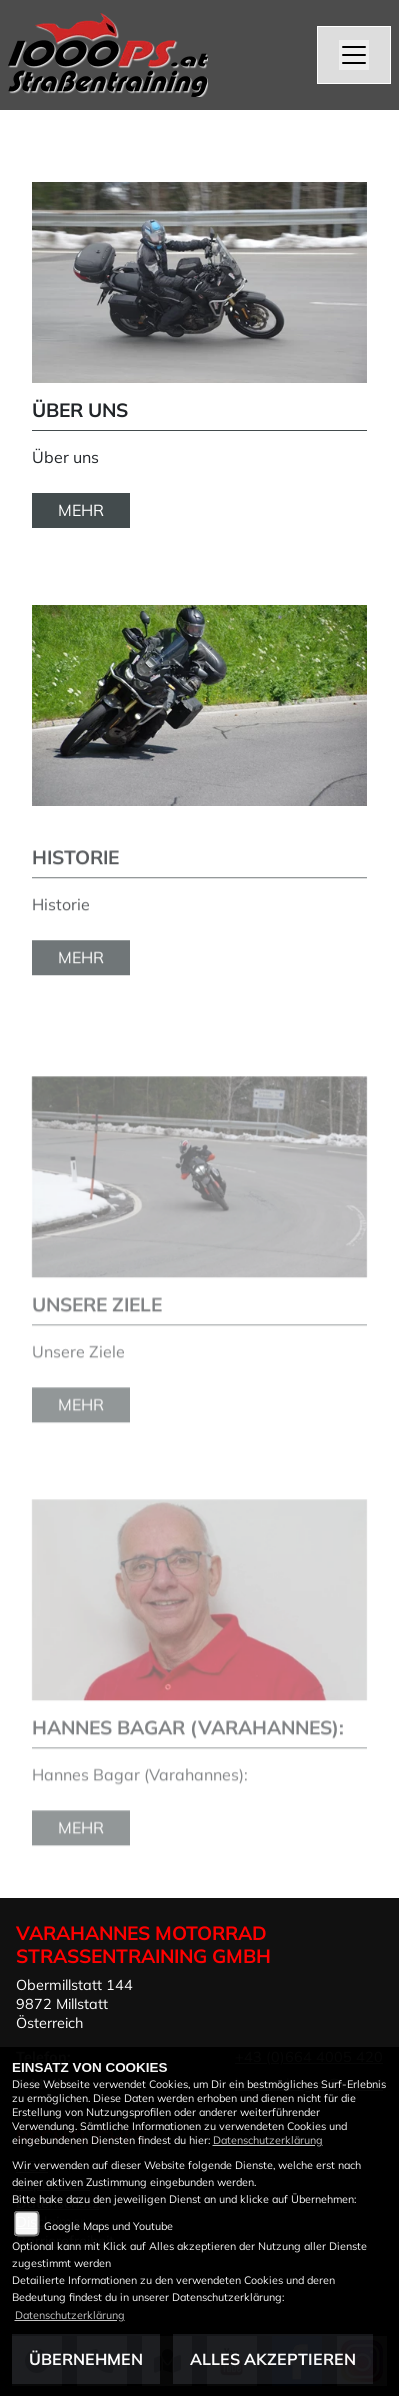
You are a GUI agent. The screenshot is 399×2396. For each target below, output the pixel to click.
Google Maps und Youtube (108, 2226)
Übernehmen (86, 2359)
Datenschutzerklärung (268, 2140)
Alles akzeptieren (273, 2359)
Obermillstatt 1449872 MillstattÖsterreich (74, 2003)
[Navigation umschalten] (354, 55)
